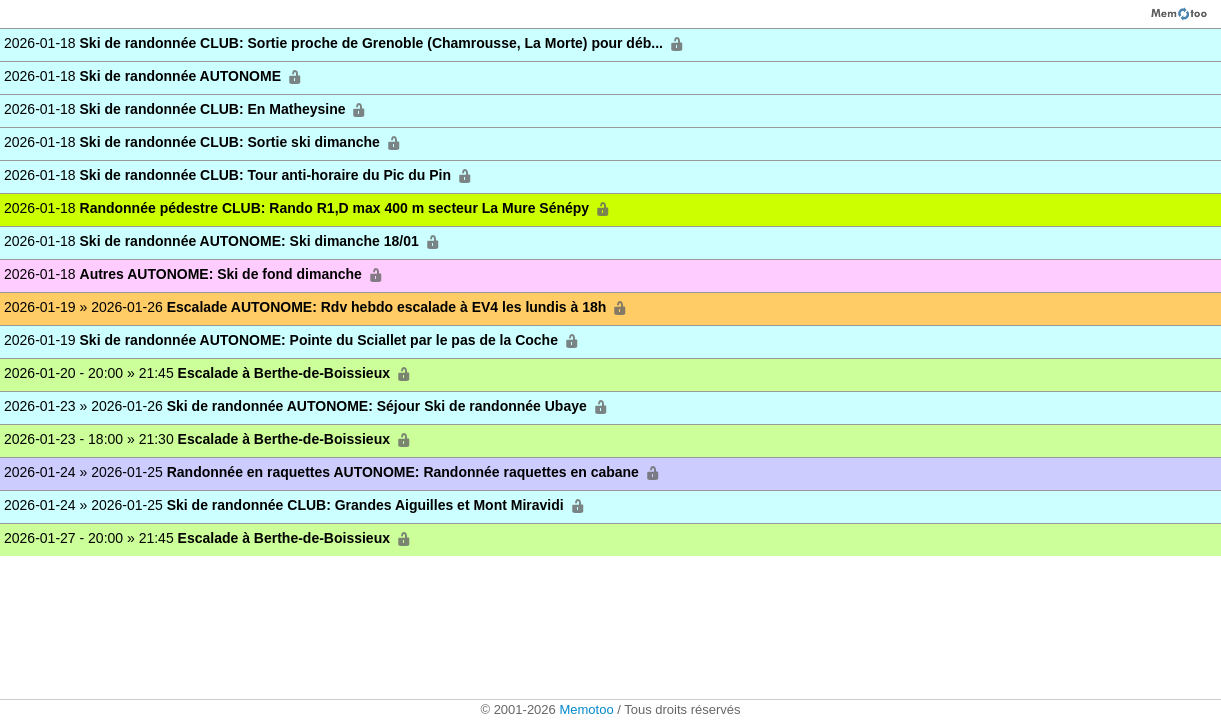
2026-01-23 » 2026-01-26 (307, 406)
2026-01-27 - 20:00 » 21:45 (209, 538)
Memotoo (586, 709)
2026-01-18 (345, 43)
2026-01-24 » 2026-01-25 (333, 472)
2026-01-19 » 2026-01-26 (317, 307)
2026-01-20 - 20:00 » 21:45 (209, 373)
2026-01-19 (293, 340)
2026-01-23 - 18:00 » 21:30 (209, 439)
